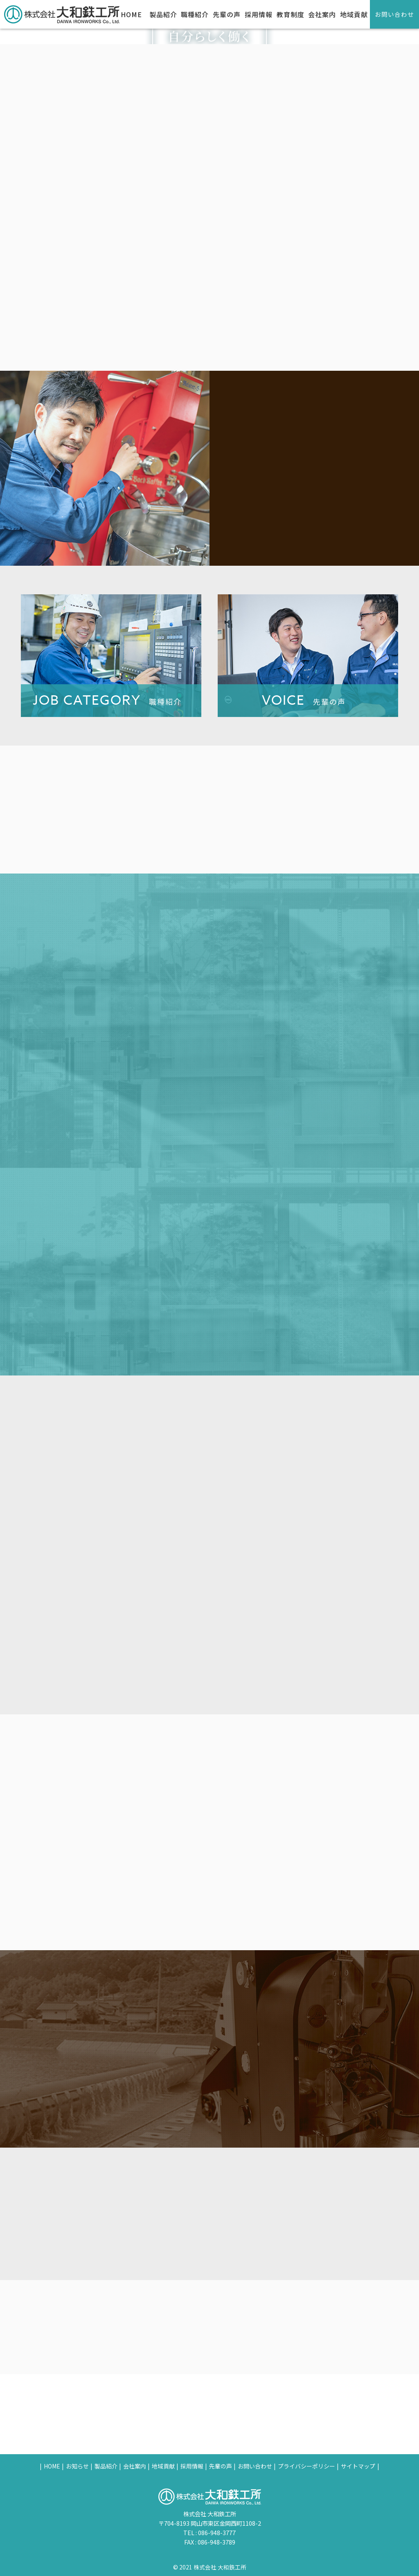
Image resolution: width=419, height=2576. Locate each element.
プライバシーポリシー (306, 2466)
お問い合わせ (394, 14)
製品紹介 (163, 14)
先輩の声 (227, 14)
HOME (131, 14)
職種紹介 (195, 14)
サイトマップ (358, 2466)
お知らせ (77, 2466)
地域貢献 (354, 14)
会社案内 (322, 14)
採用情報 (259, 14)
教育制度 (290, 14)
